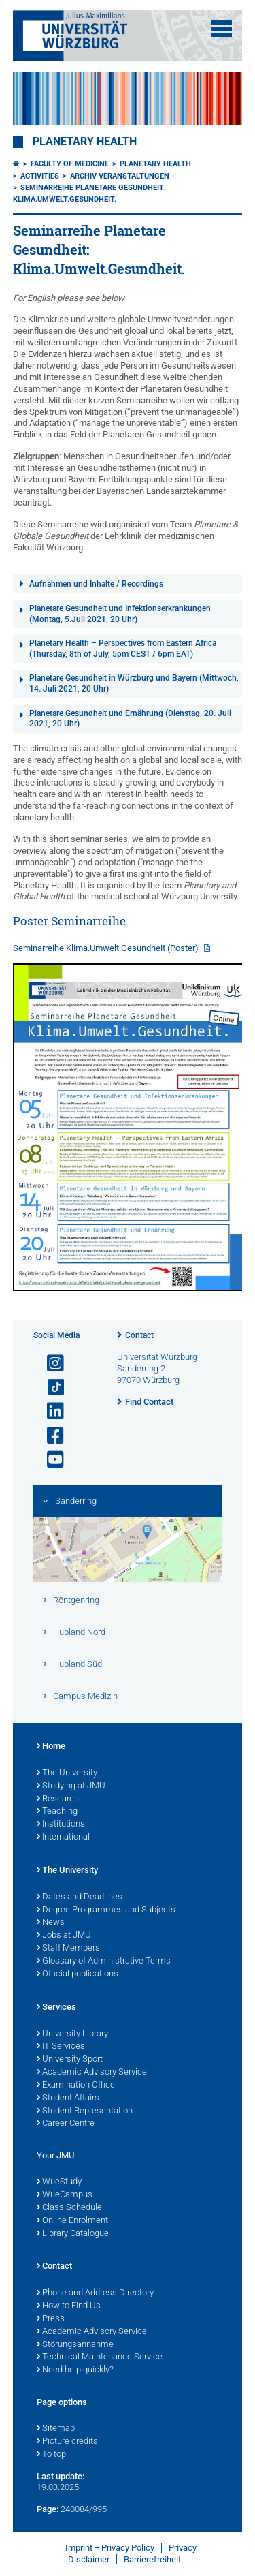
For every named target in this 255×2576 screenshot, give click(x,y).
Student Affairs (68, 2098)
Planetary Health (85, 142)
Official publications (77, 1974)
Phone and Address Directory (95, 2293)
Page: (47, 2509)
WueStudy (59, 2182)
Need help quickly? (75, 2370)
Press (51, 2319)
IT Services (61, 2046)
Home (51, 1747)
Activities (39, 176)
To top (51, 2455)
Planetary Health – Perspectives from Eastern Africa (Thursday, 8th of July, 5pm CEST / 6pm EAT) (122, 648)
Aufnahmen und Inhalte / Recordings (96, 584)
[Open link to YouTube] (49, 1460)
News (51, 1923)
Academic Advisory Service (92, 2072)
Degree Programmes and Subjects (106, 1910)
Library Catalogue (73, 2234)
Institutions (61, 1824)
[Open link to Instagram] (49, 1364)
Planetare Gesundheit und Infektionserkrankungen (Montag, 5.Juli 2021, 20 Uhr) (120, 614)
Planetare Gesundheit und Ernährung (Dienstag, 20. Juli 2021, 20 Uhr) (130, 719)
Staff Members (68, 1948)
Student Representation (85, 2111)
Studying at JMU (71, 1786)
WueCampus (64, 2195)
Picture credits (67, 2442)
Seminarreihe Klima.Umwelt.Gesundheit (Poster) (107, 948)
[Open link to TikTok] (49, 1387)
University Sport (70, 2059)
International (63, 1837)
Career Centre (66, 2123)
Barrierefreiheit (152, 2559)
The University (67, 1773)
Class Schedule (69, 2208)
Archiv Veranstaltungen (119, 176)
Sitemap (56, 2429)
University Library (72, 2034)
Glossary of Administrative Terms (104, 1961)
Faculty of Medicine (70, 163)
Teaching (57, 1811)
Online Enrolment (72, 2221)
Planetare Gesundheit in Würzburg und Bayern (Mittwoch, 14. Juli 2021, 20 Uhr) (134, 683)
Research (58, 1799)
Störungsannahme (75, 2345)
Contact (139, 1335)
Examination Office (76, 2085)
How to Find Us (69, 2306)
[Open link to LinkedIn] (49, 1411)
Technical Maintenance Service (100, 2357)
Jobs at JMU (64, 1935)
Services (56, 2008)
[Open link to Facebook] (49, 1436)
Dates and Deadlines (79, 1897)
